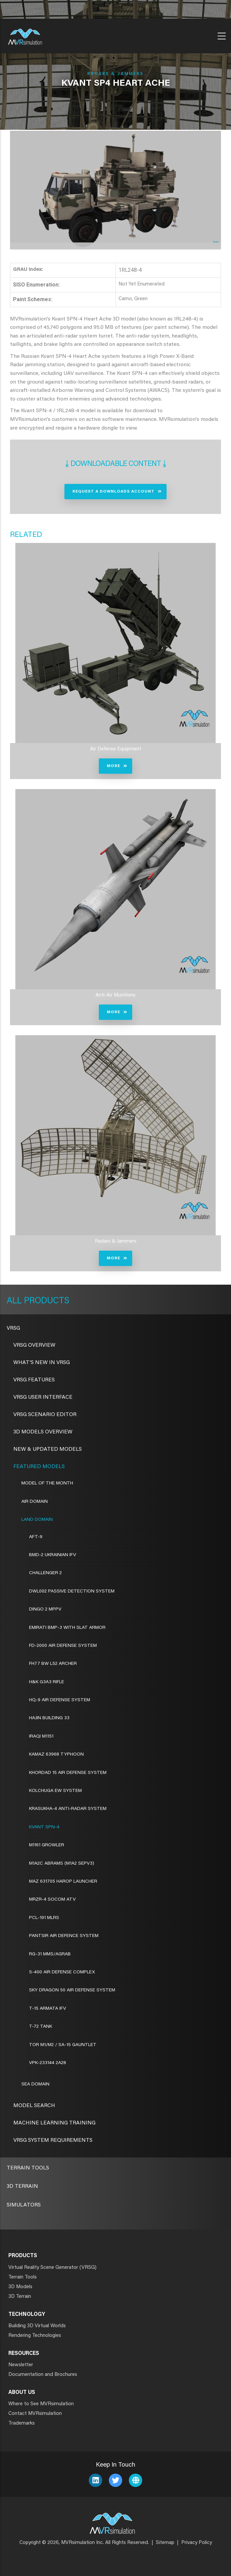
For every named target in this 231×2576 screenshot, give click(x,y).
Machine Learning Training (54, 2123)
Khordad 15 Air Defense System (67, 1773)
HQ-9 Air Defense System (59, 1700)
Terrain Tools (28, 2168)
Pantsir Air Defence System (63, 1936)
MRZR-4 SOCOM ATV (52, 1899)
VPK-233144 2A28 (47, 2063)
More (113, 766)
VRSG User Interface (42, 1397)
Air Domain (34, 1501)
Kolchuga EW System (55, 1791)
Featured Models (39, 1466)
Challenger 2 (45, 1573)
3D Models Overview (42, 1432)
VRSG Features (34, 1380)
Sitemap (165, 2542)
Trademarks (21, 2423)
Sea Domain (35, 2084)
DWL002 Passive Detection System (71, 1591)
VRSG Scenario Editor (44, 1414)
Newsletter (20, 2365)
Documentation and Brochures (42, 2374)
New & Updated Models (47, 1449)
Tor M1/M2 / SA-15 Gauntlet (62, 2045)
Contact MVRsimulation (35, 2413)
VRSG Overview (34, 1345)
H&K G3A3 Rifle (46, 1682)
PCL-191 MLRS (44, 1918)
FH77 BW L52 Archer (53, 1664)
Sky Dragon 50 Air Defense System (72, 1990)
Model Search (34, 2105)
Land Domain (37, 1519)
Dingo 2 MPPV (45, 1609)
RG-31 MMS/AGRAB (50, 1954)
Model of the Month (47, 1483)
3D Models (20, 2287)
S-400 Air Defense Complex (62, 1972)
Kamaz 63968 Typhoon (56, 1754)
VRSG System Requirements (52, 2140)
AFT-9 (35, 1537)
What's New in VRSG (41, 1362)
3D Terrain (22, 2186)
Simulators (24, 2205)
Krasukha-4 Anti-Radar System (67, 1809)
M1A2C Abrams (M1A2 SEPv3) (61, 1863)
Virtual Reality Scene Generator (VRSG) (52, 2267)
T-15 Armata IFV (47, 2008)
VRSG (13, 1328)
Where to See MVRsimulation (41, 2404)
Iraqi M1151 (41, 1736)
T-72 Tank (40, 2026)
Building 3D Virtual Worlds (37, 2326)
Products (45, 1301)
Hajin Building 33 (49, 1718)
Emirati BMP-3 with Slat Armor (67, 1628)
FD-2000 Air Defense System (63, 1646)
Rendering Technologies (34, 2335)
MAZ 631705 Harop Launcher (63, 1881)
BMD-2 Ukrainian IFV (52, 1555)
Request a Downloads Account (113, 492)
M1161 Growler (46, 1845)
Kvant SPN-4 (44, 1827)
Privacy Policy (196, 2542)
